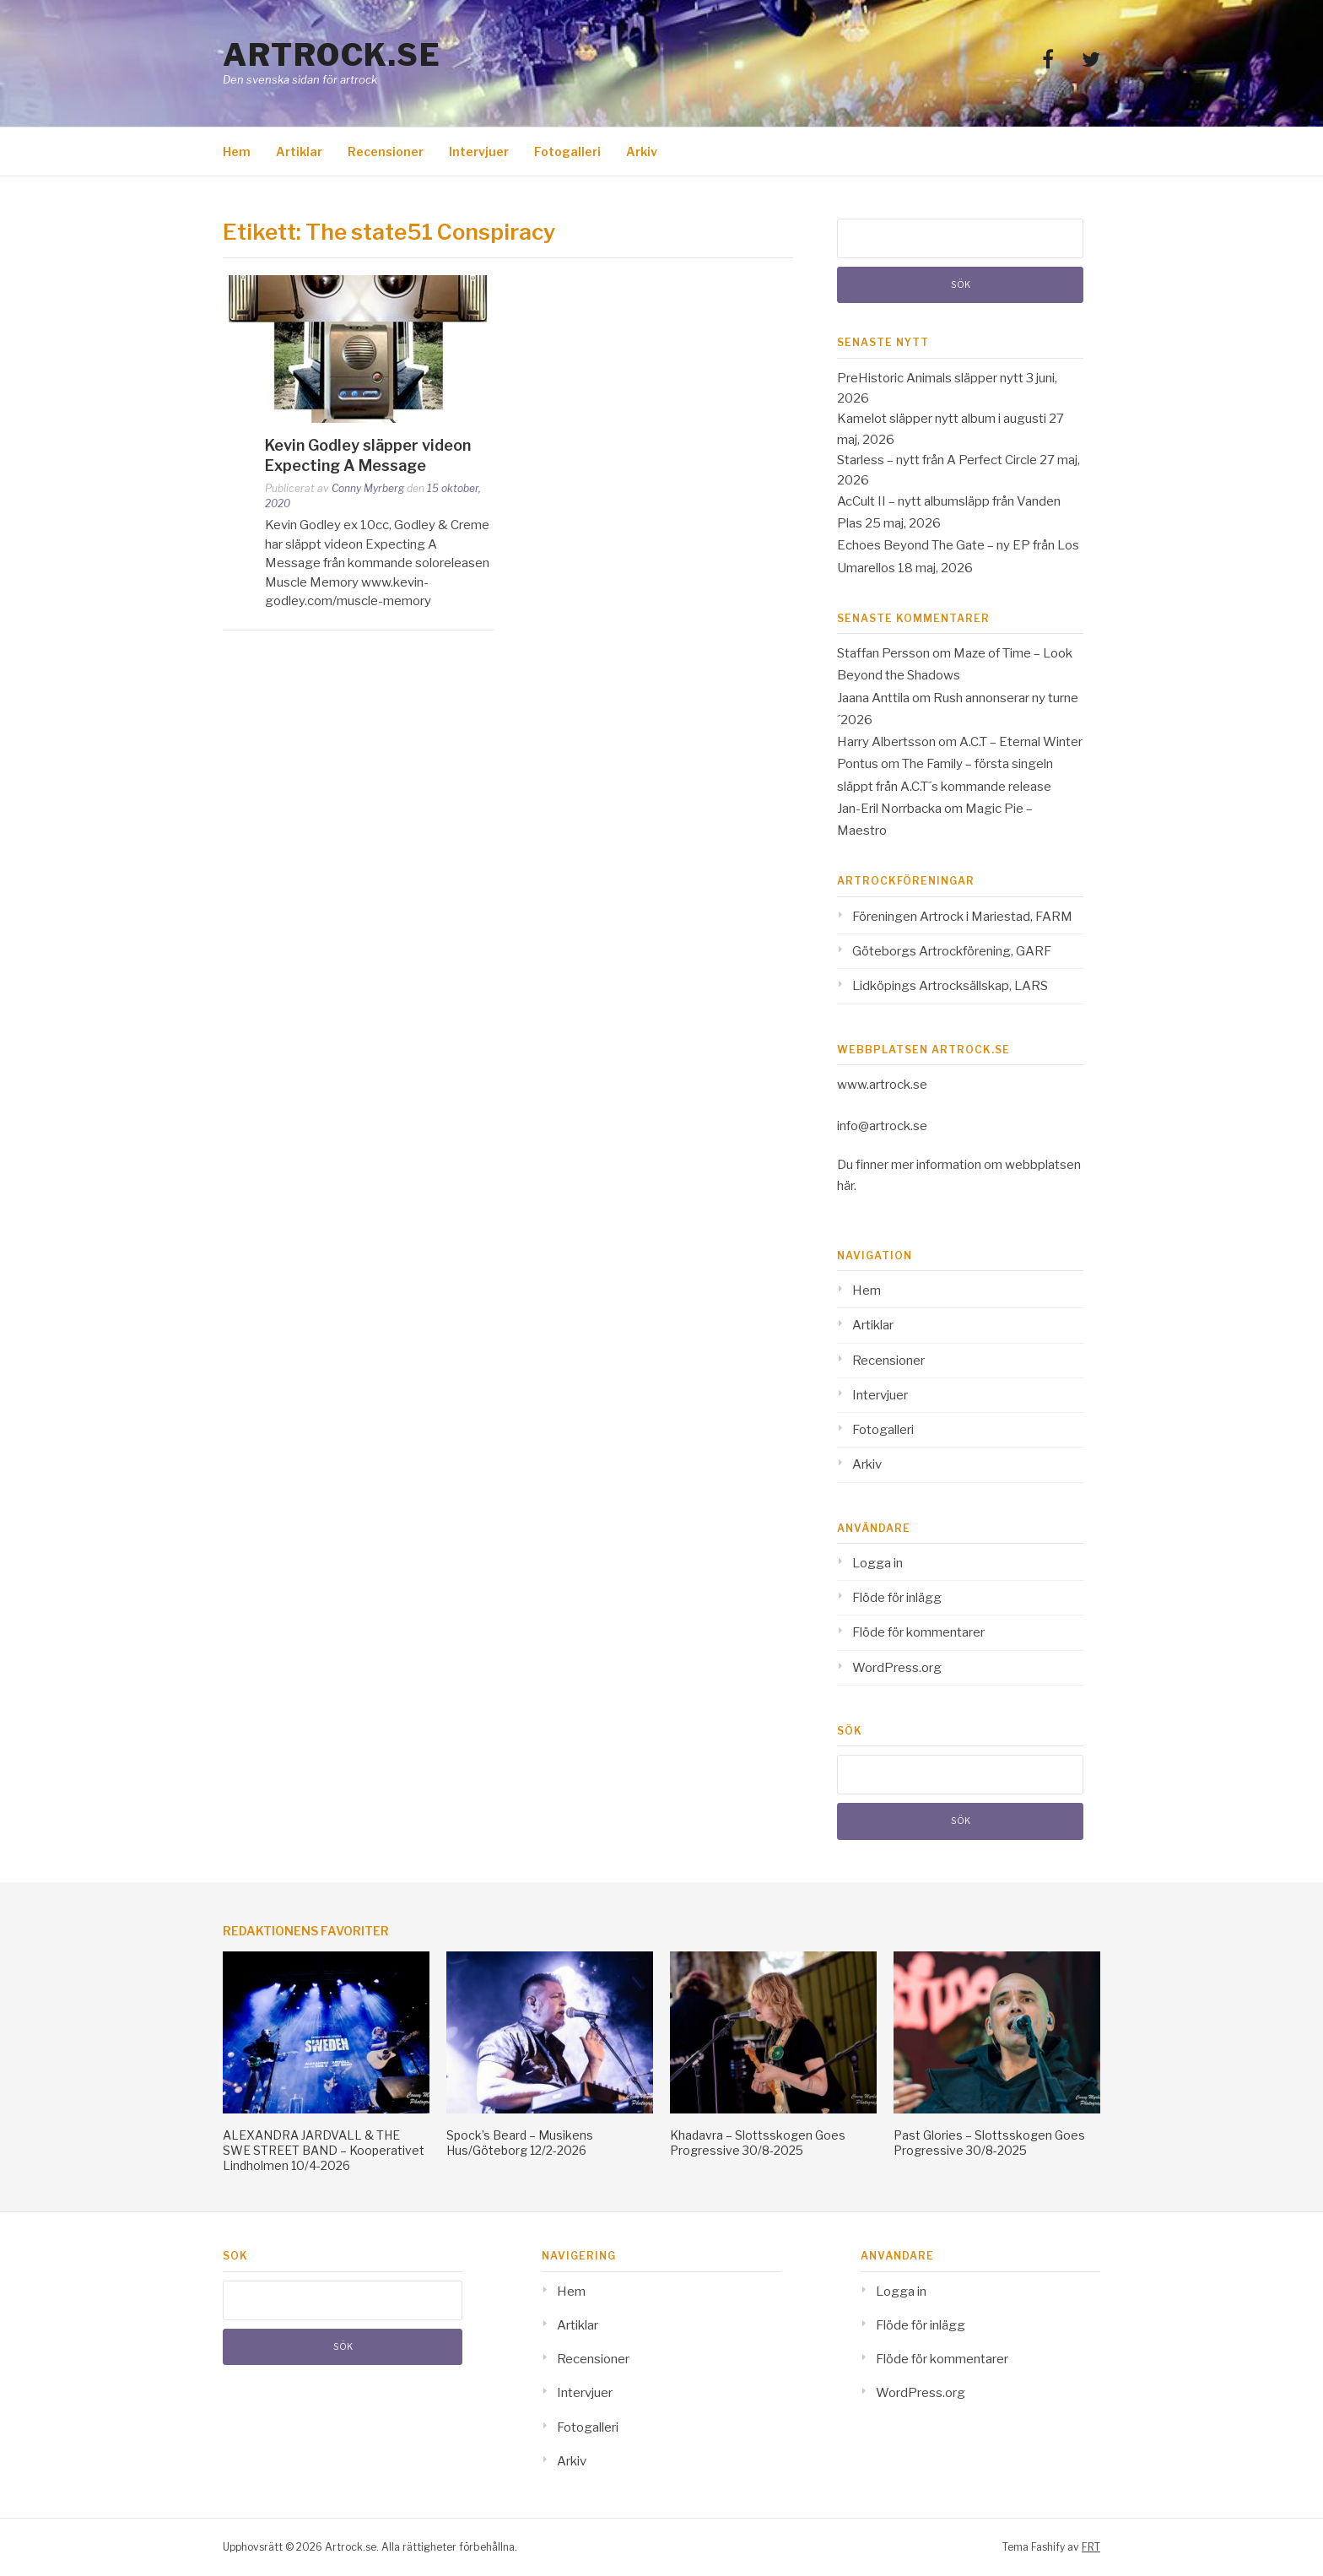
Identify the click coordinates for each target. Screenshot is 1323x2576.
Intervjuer (479, 151)
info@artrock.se (882, 1126)
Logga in (877, 1563)
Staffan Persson (883, 653)
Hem (237, 151)
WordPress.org (897, 1667)
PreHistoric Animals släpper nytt (930, 378)
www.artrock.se (882, 1084)
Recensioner (386, 151)
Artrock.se (331, 54)
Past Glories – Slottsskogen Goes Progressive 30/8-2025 (989, 2142)
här (845, 1185)
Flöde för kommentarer (918, 1632)
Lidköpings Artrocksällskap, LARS (950, 985)
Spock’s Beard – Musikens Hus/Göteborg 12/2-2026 (519, 2142)
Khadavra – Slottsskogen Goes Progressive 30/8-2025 (757, 2142)
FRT (1091, 2547)
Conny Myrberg (368, 488)
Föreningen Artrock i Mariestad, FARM (962, 916)
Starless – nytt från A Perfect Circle (937, 460)
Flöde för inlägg (897, 1597)
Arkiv (641, 151)
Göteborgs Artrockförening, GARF (951, 951)
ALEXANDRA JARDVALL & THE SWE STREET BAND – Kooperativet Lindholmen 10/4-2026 (323, 2150)
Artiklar (299, 151)
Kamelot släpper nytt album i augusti (941, 418)
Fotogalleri (567, 151)
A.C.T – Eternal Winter (1021, 742)
